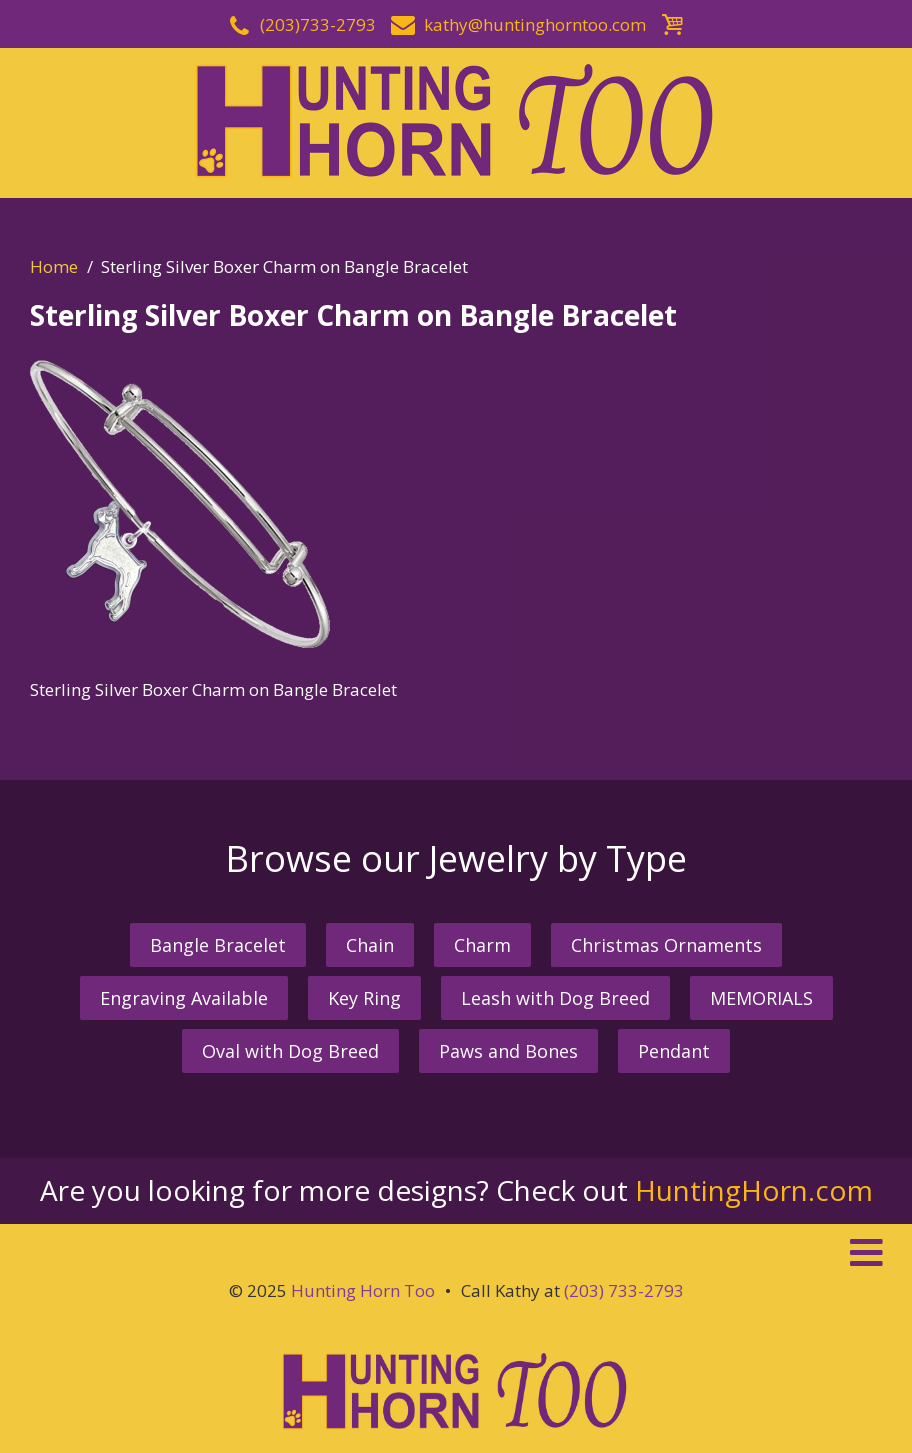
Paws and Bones (508, 1051)
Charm (482, 945)
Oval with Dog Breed (290, 1051)
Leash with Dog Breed (555, 998)
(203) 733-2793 (624, 1290)
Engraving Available (184, 998)
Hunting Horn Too (363, 1290)
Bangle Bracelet (218, 945)
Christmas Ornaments (666, 945)
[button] (456, 1253)
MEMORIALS (761, 998)
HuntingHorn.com (754, 1190)
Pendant (674, 1051)
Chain (370, 945)
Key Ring (364, 998)
